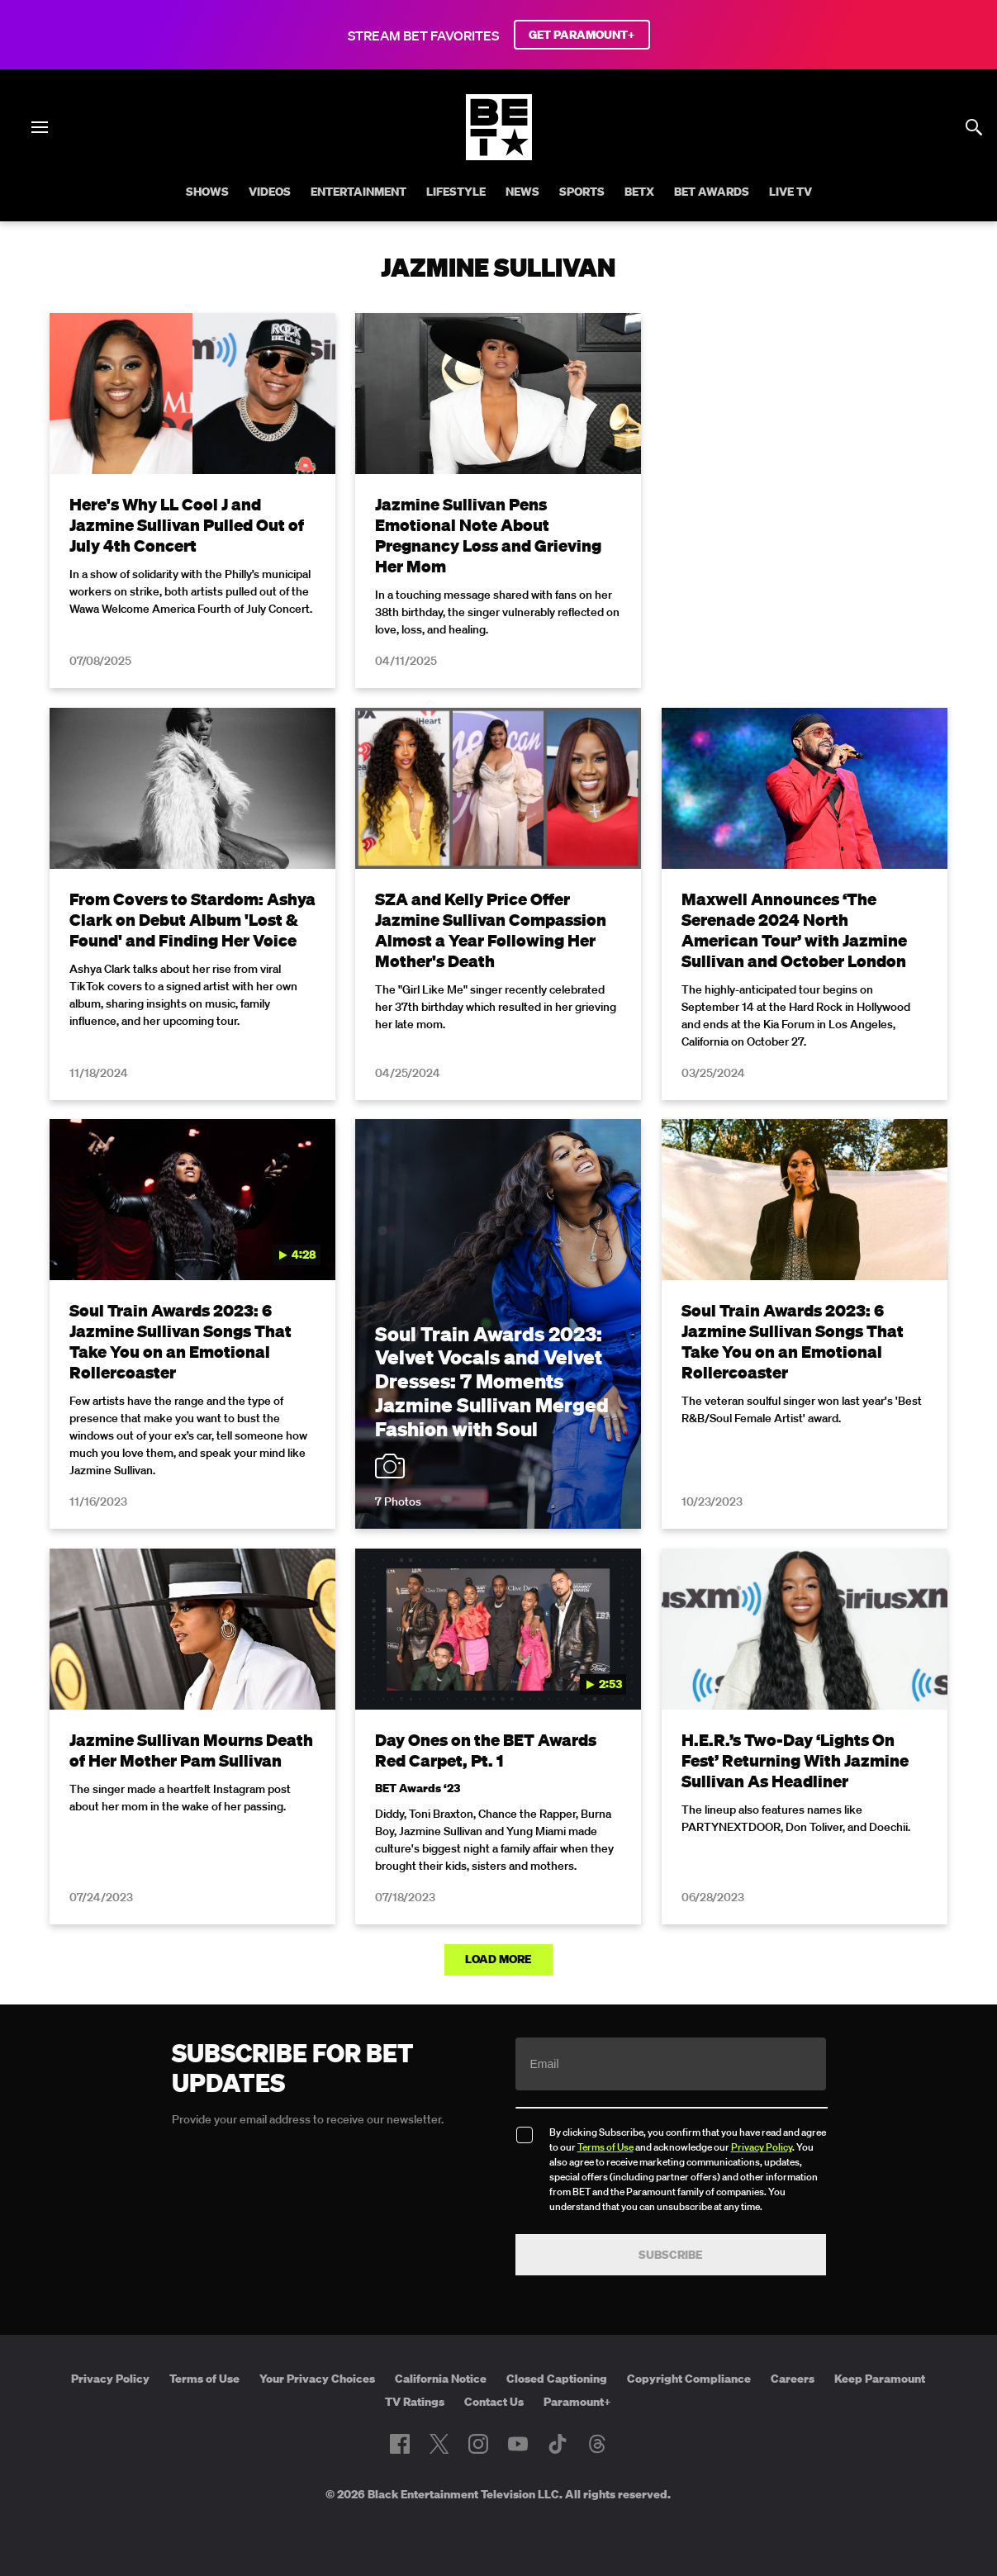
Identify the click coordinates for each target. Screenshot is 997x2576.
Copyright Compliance (689, 2378)
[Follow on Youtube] (518, 2444)
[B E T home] (499, 155)
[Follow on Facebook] (400, 2444)
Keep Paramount (879, 2378)
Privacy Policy (761, 2147)
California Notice (441, 2378)
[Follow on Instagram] (478, 2444)
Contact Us (494, 2401)
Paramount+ (577, 2401)
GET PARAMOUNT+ (582, 34)
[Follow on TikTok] (557, 2444)
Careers (792, 2378)
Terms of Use (605, 2147)
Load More (498, 1959)
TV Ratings (414, 2401)
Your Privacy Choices (317, 2378)
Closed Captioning (556, 2378)
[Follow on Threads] (597, 2444)
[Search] (974, 127)
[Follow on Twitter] (439, 2444)
